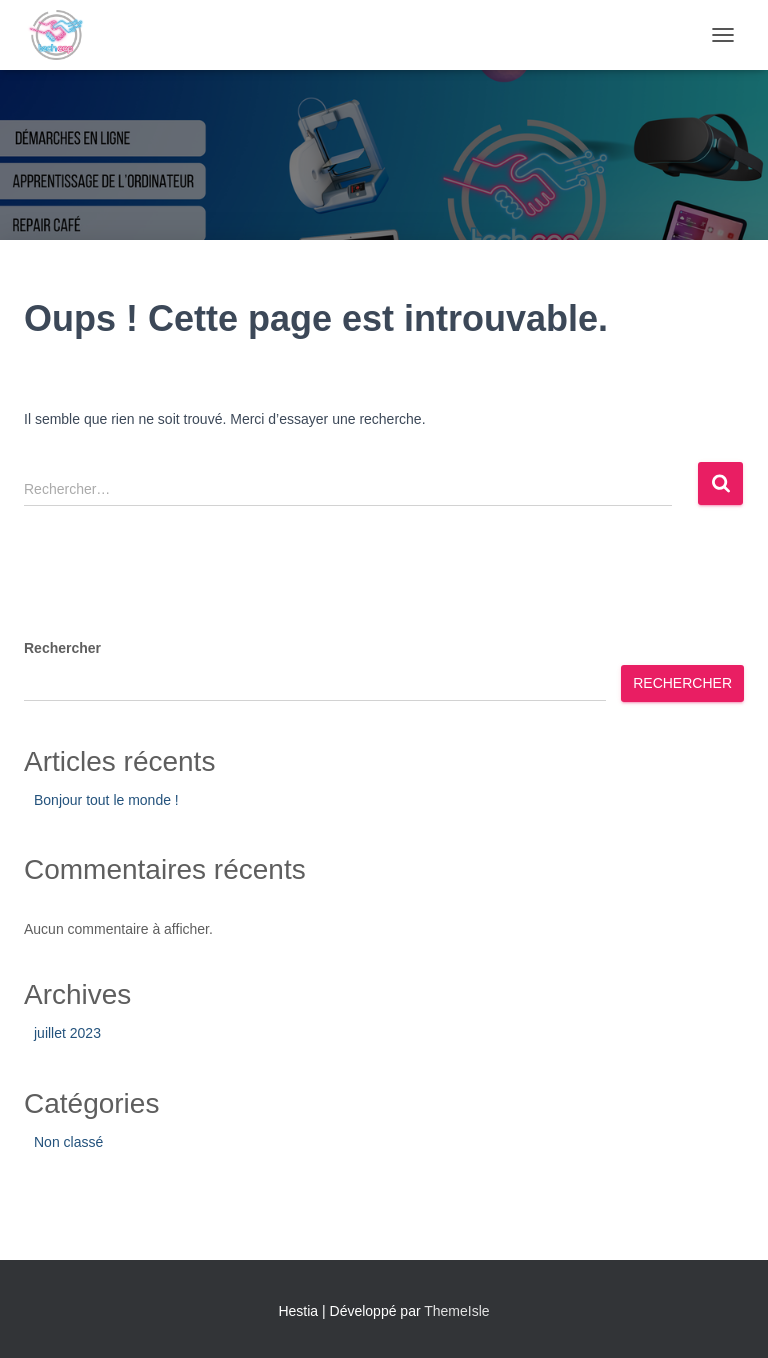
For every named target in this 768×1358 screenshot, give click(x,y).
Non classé (68, 1142)
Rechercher (62, 648)
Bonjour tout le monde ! (106, 800)
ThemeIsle (456, 1311)
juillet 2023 (67, 1033)
